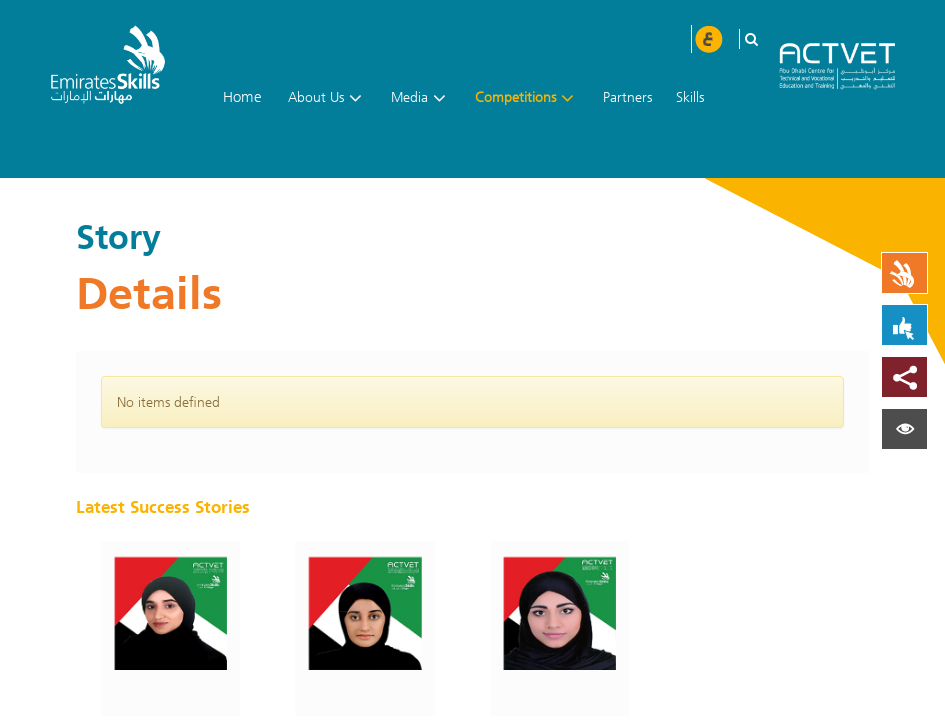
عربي (708, 39)
